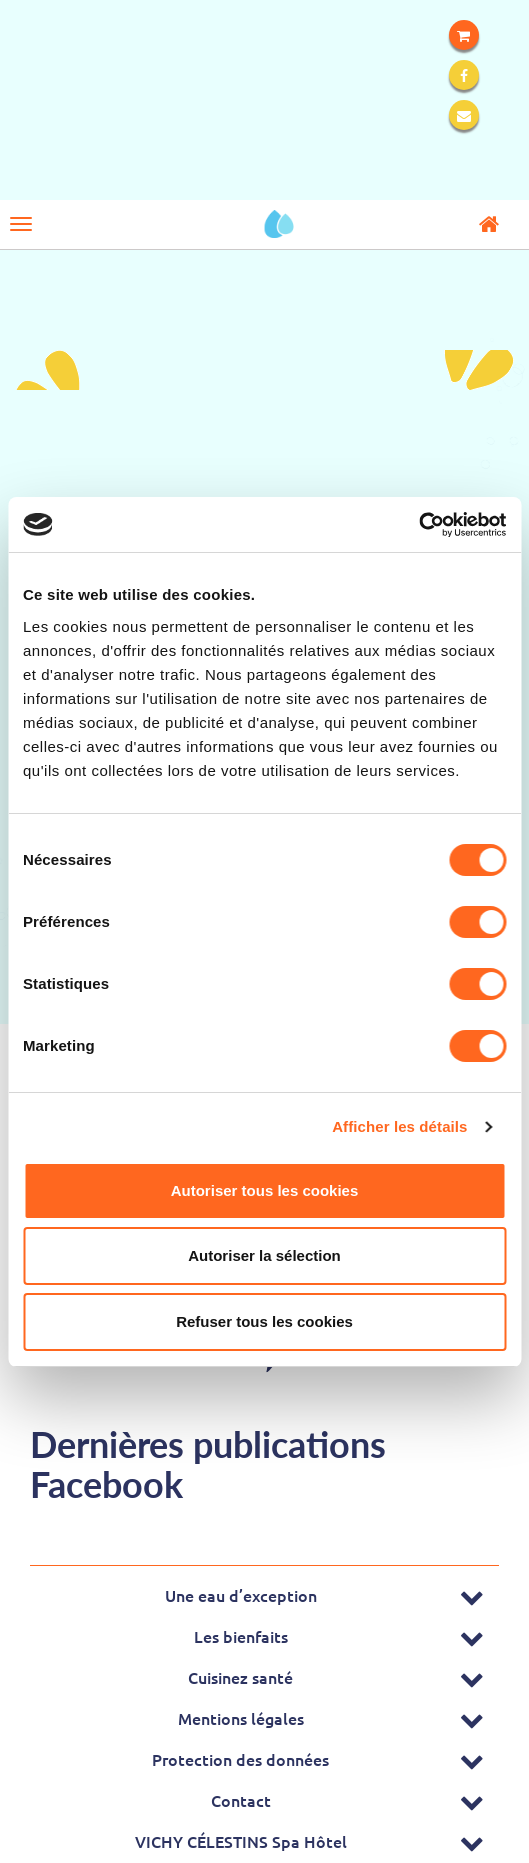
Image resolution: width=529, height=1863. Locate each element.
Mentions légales (241, 1718)
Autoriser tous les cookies (265, 1190)
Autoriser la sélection (264, 1255)
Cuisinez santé (240, 1677)
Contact (241, 1800)
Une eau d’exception (241, 1595)
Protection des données (240, 1759)
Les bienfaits (241, 1636)
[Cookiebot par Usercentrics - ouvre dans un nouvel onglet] (418, 525)
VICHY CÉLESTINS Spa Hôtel (241, 1841)
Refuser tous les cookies (264, 1321)
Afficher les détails (399, 1126)
